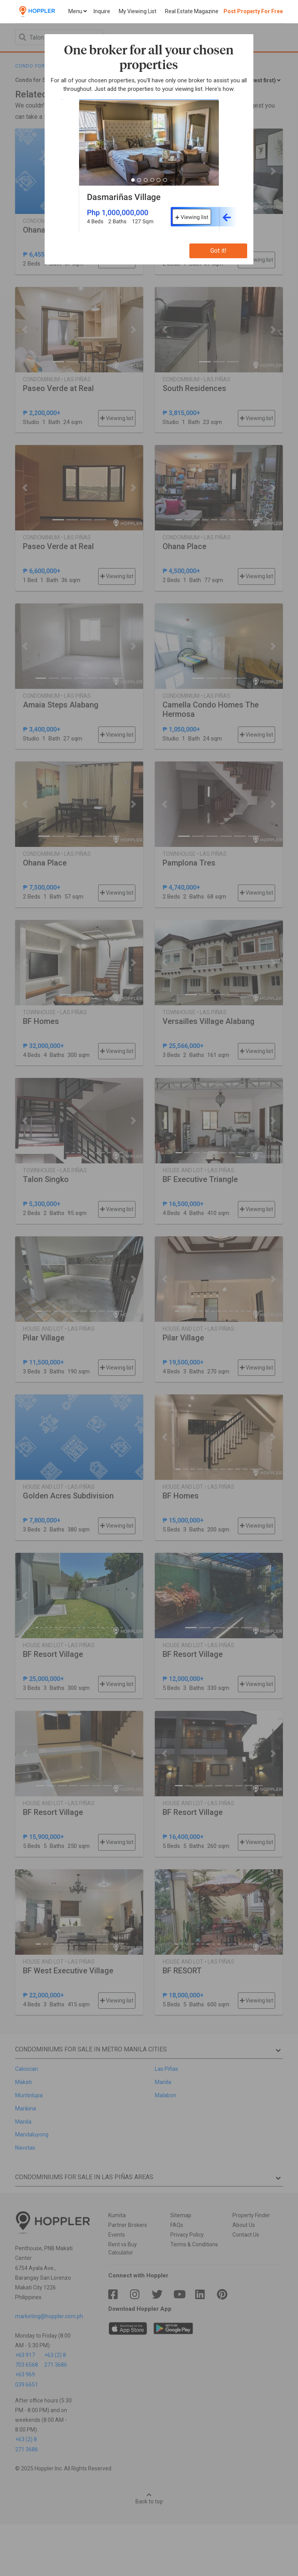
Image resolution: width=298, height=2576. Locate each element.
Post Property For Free (253, 11)
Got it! (218, 250)
